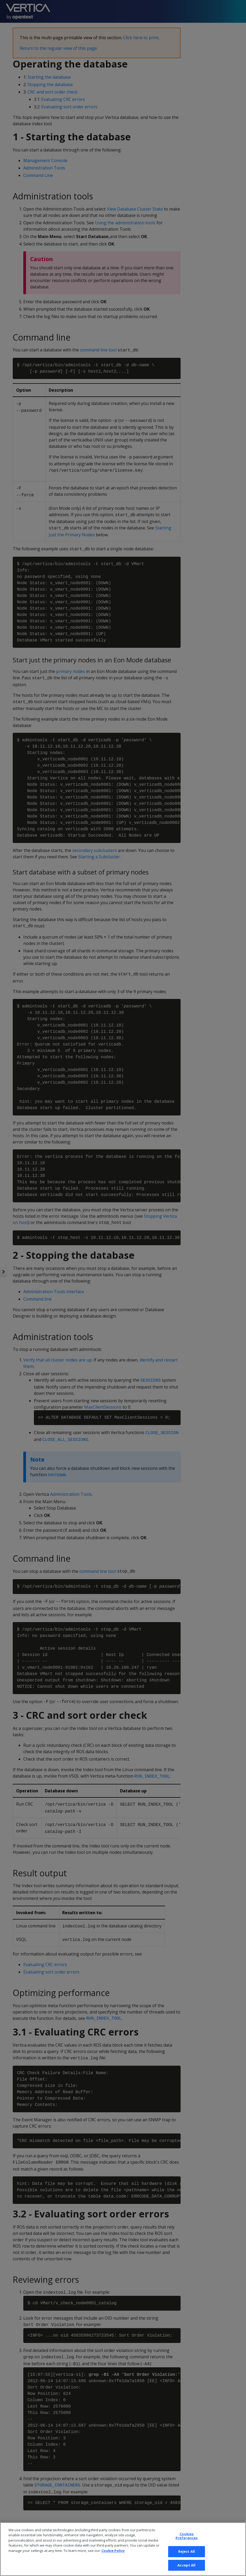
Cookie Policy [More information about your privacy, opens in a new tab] (113, 2561)
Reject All (186, 2562)
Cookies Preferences (187, 2546)
